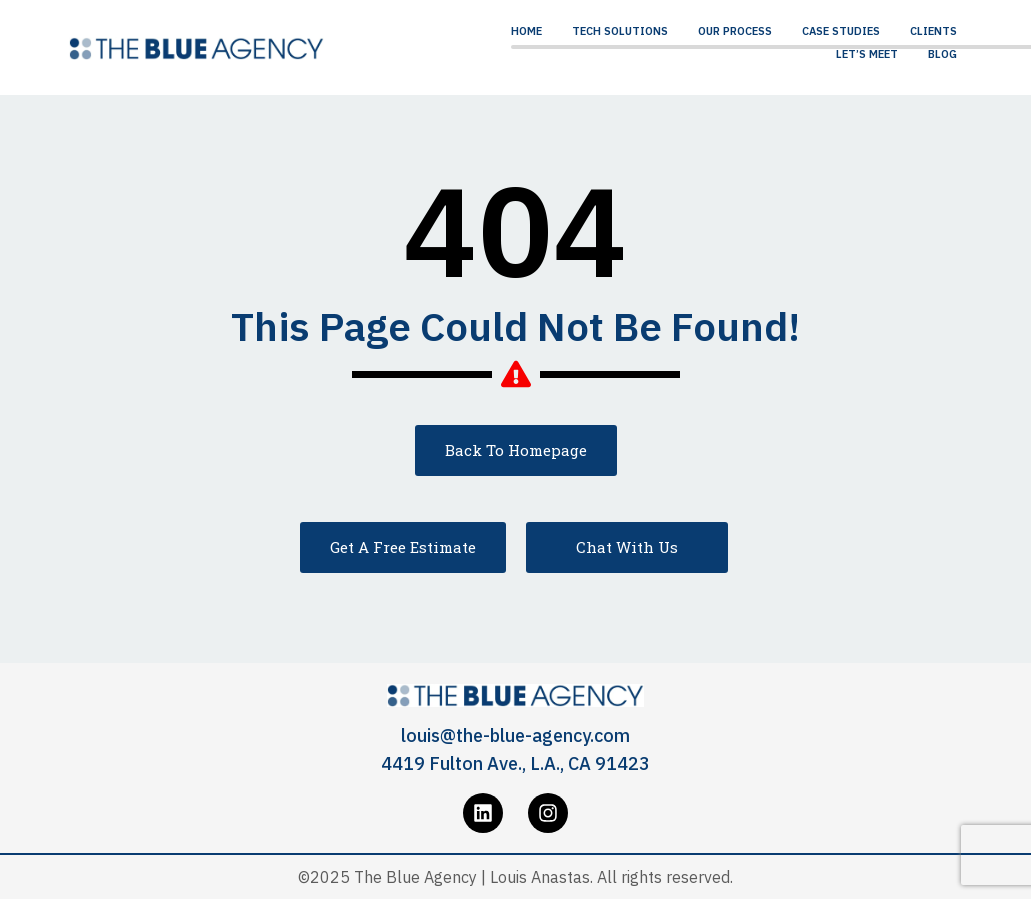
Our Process (735, 31)
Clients (933, 31)
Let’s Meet (867, 54)
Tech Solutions (620, 31)
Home (526, 31)
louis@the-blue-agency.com (515, 735)
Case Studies (841, 31)
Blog (942, 54)
